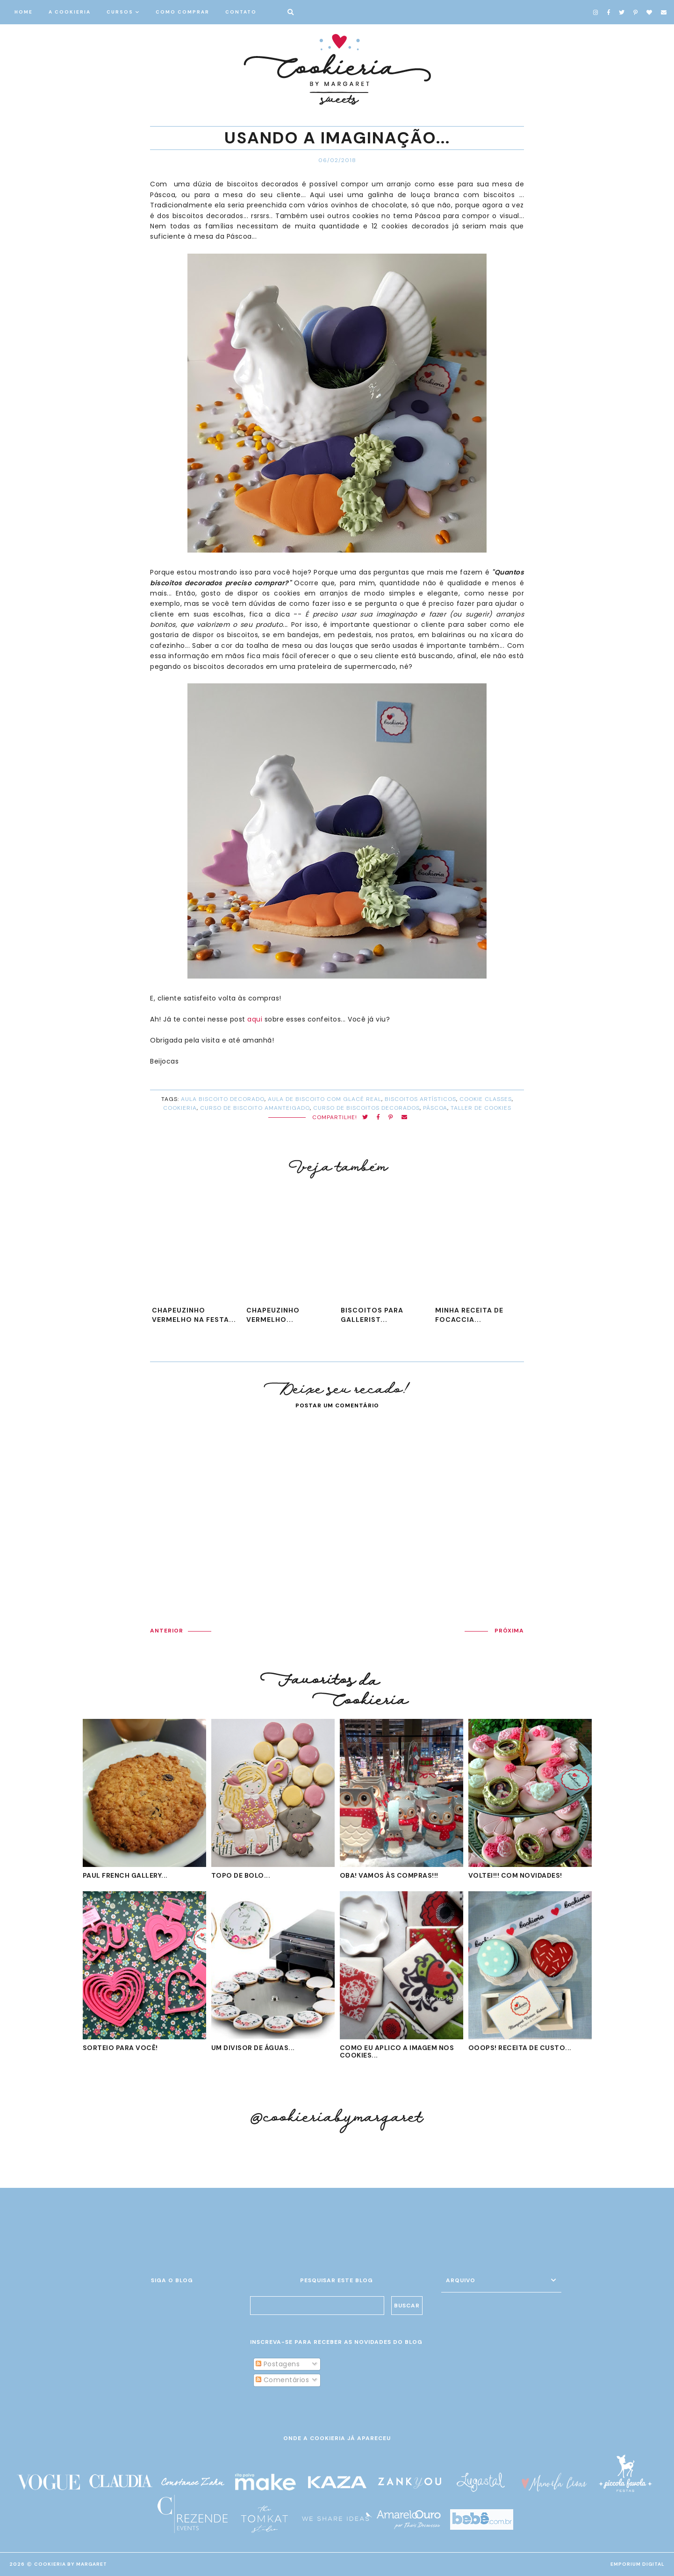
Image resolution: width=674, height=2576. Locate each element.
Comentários (282, 2380)
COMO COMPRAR (182, 12)
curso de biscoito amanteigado (255, 1108)
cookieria (180, 1108)
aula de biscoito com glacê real (324, 1099)
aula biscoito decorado (223, 1099)
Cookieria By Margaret (70, 2564)
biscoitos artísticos (420, 1099)
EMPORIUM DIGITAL (637, 2564)
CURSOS (120, 12)
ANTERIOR (166, 1630)
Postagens (278, 2364)
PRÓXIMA (509, 1630)
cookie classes (485, 1099)
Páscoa (435, 1108)
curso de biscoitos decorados (366, 1108)
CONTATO (241, 12)
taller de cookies (481, 1108)
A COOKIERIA (70, 12)
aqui (254, 1019)
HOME (23, 12)
